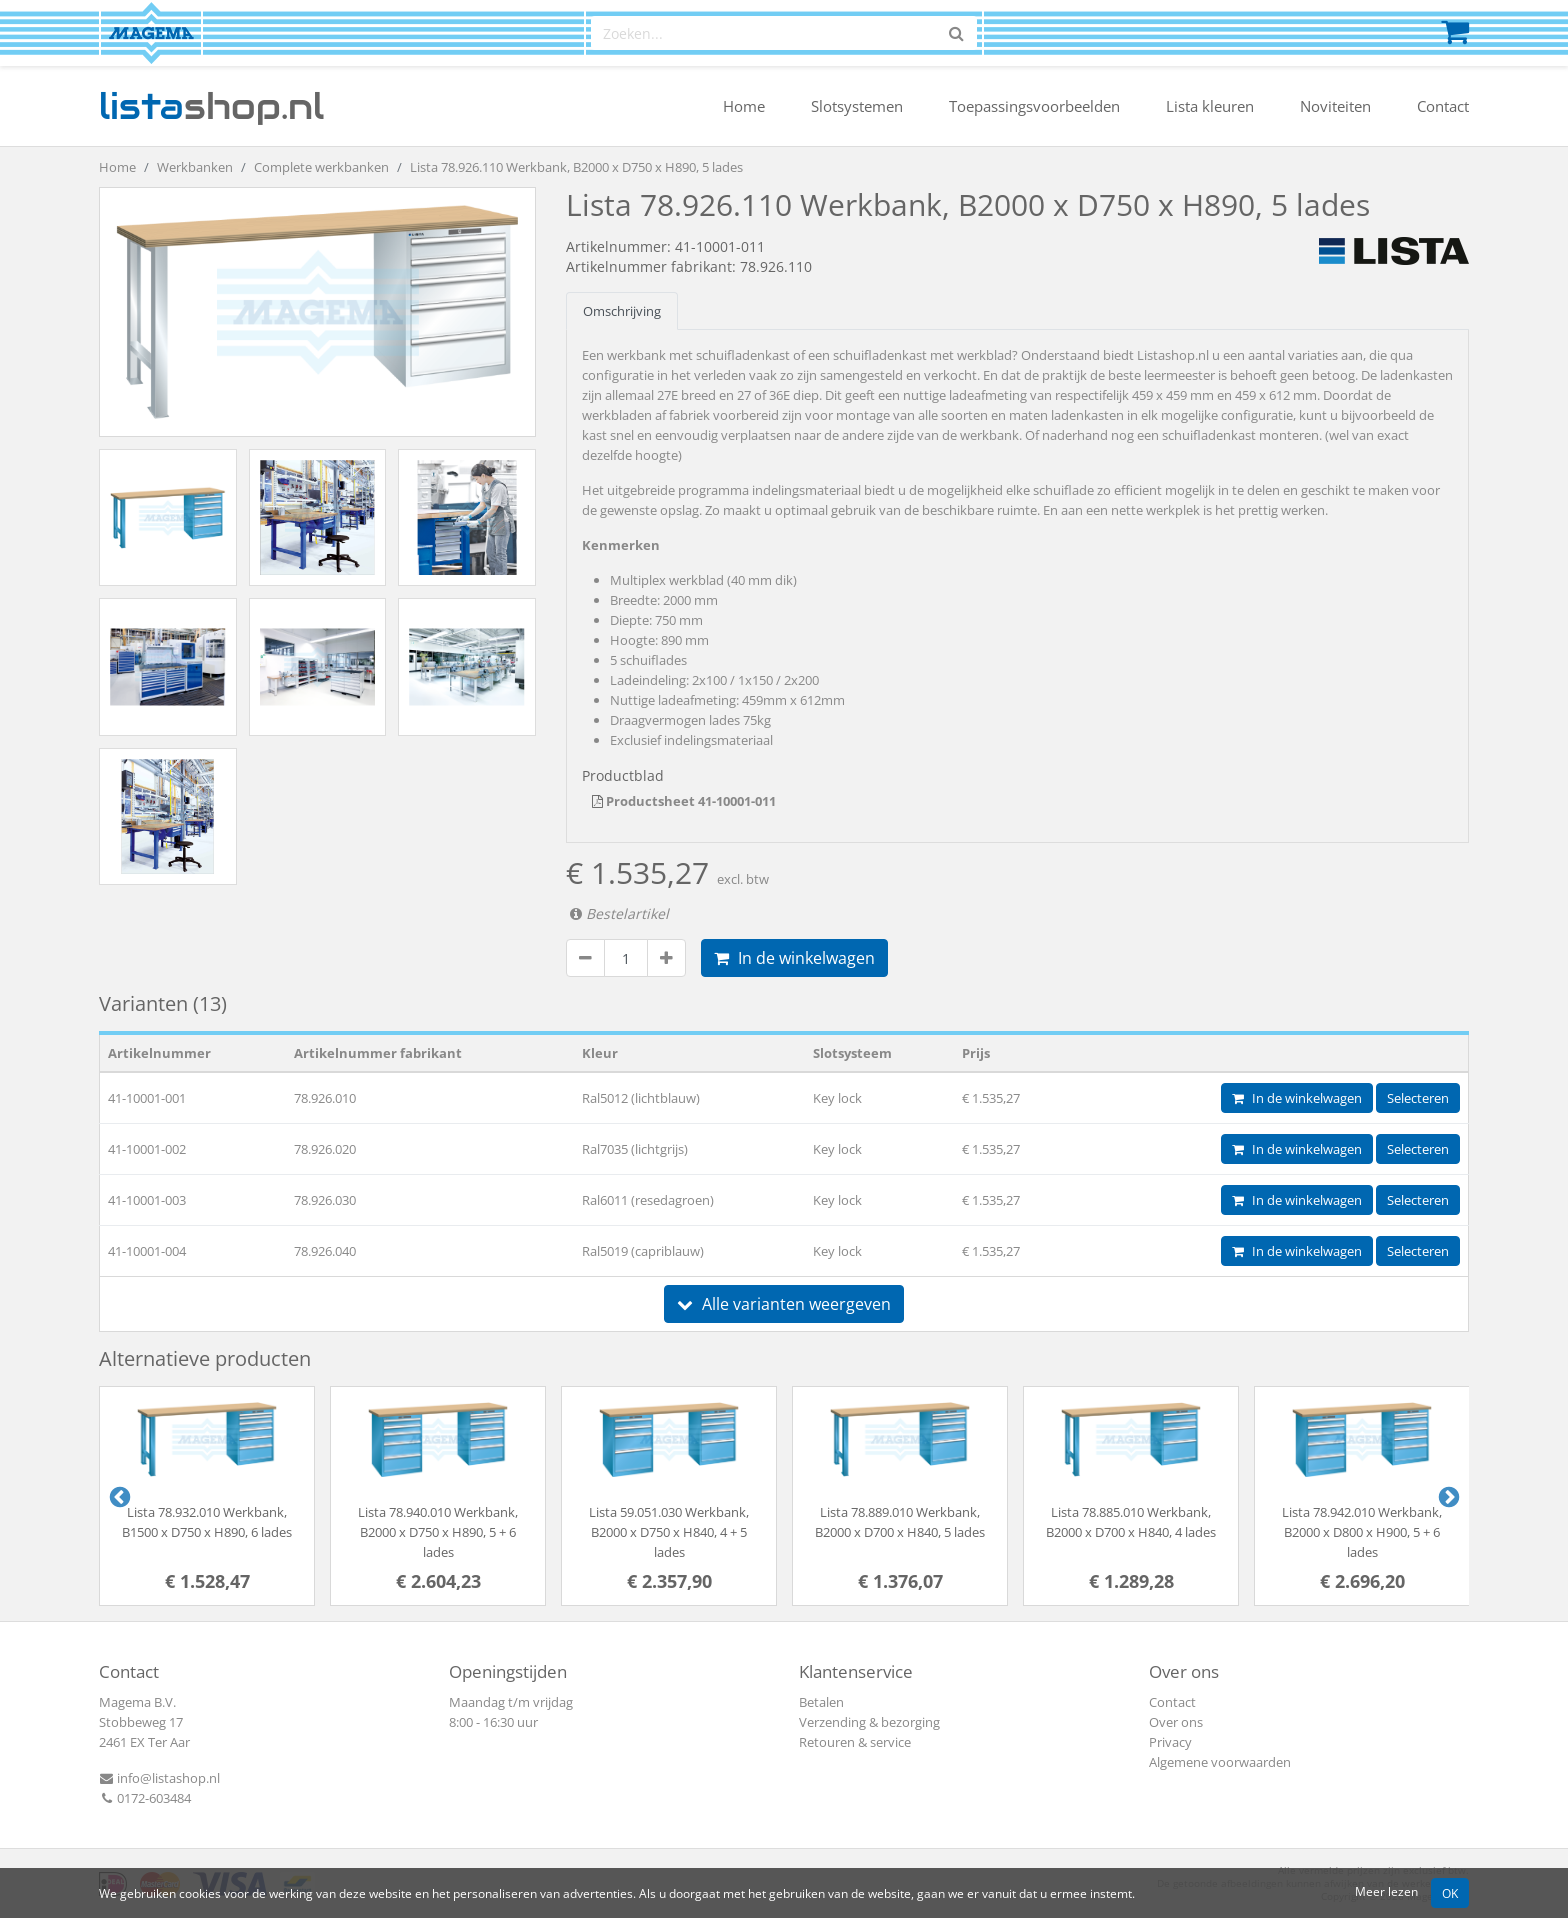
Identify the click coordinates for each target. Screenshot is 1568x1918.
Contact (1443, 106)
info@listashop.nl (159, 1778)
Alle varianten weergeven (784, 1304)
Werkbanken (195, 167)
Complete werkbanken (321, 167)
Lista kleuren (1210, 106)
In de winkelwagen (794, 958)
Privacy (1170, 1742)
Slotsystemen (857, 106)
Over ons (1176, 1722)
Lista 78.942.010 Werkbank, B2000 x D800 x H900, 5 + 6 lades (1362, 1532)
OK (1450, 1893)
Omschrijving (622, 311)
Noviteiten (1335, 106)
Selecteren (1418, 1098)
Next (1447, 1496)
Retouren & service (855, 1742)
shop (211, 106)
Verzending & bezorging (869, 1722)
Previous (118, 1496)
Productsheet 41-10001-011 (684, 801)
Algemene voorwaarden (1220, 1762)
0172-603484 (145, 1798)
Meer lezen (1386, 1891)
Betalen (821, 1702)
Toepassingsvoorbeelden (1034, 106)
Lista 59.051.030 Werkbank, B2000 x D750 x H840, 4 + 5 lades (669, 1532)
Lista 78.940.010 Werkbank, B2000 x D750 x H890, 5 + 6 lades (438, 1532)
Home (744, 106)
